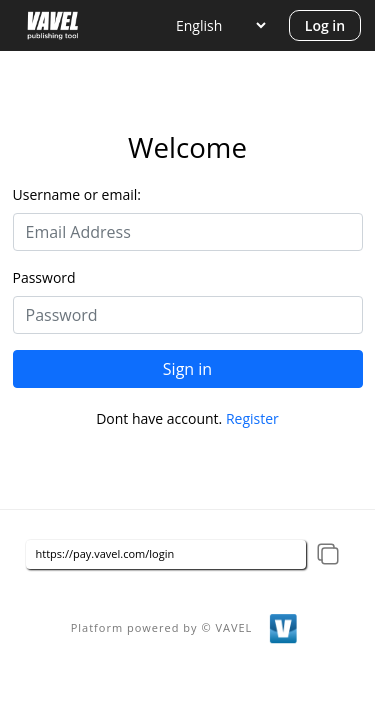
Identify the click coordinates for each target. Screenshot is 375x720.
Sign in (187, 369)
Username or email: (77, 194)
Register (252, 418)
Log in (325, 25)
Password (44, 277)
